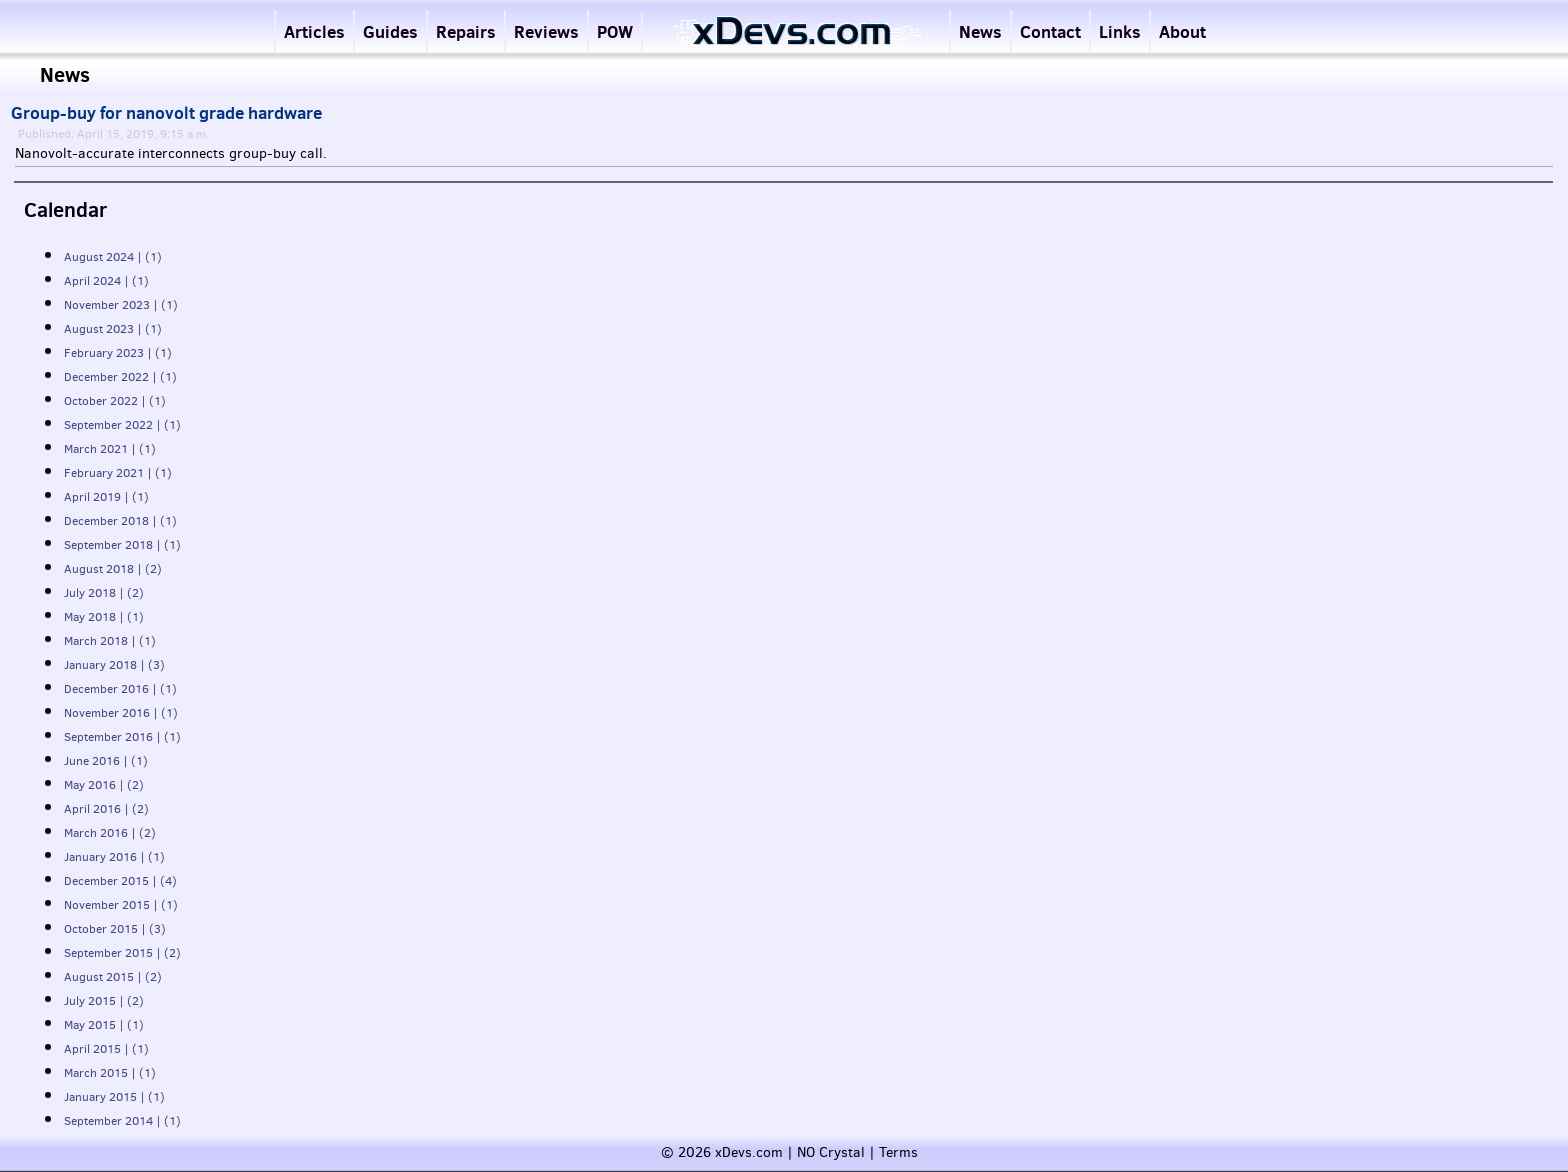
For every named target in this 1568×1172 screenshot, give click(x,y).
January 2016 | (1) (114, 857)
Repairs (466, 31)
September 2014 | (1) (122, 1121)
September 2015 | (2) (122, 953)
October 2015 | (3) (115, 929)
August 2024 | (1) (113, 257)
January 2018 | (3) (114, 665)
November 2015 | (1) (121, 905)
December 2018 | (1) (120, 521)
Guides (390, 31)
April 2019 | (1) (106, 497)
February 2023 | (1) (118, 353)
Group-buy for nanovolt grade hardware (166, 113)
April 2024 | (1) (106, 281)
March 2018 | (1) (110, 641)
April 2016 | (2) (106, 809)
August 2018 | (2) (113, 569)
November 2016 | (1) (121, 713)
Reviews (546, 31)
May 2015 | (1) (104, 1025)
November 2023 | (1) (121, 305)
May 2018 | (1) (104, 617)
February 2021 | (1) (118, 473)
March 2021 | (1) (110, 449)
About (1182, 31)
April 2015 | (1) (106, 1049)
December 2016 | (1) (120, 689)
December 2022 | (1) (120, 377)
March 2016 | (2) (110, 833)
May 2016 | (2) (104, 785)
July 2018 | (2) (104, 593)
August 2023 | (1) (113, 329)
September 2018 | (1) (122, 545)
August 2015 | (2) (113, 977)
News (980, 31)
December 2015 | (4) (120, 881)
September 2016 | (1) (122, 737)
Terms (898, 1152)
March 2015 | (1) (110, 1073)
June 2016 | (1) (106, 761)
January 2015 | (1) (114, 1097)
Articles (314, 31)
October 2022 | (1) (115, 401)
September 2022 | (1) (122, 425)
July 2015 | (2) (104, 1001)
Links (1120, 31)
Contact (1050, 31)
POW (615, 31)
